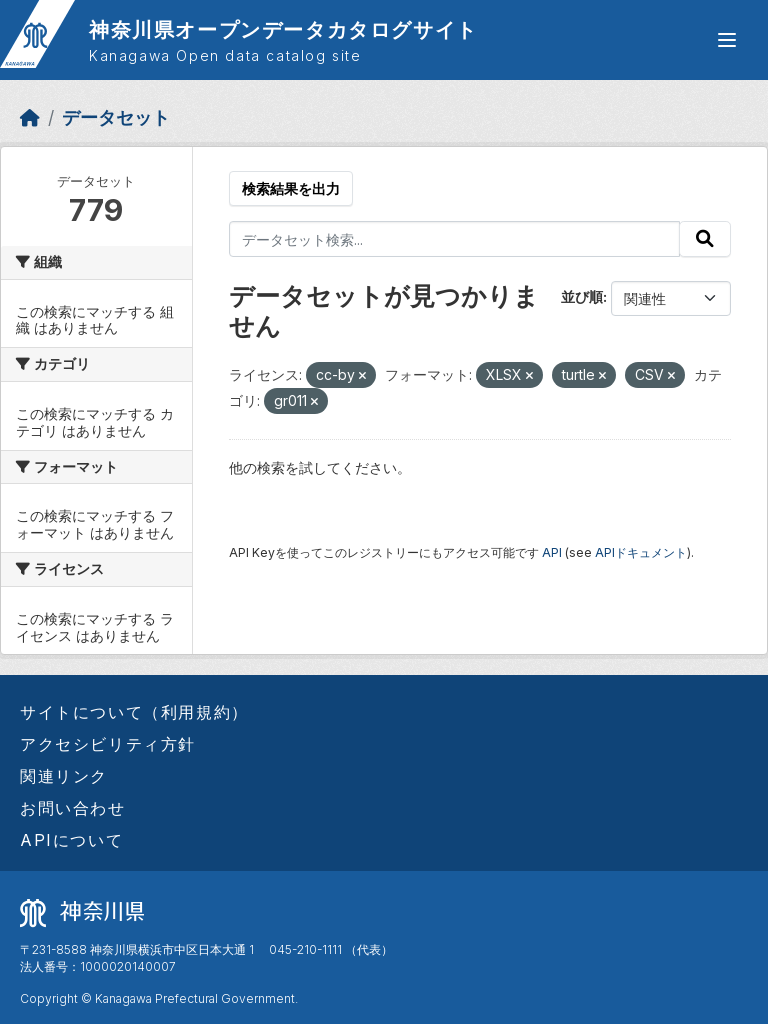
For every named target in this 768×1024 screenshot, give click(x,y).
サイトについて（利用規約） (134, 712)
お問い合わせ (73, 808)
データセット (116, 117)
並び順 (582, 296)
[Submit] (705, 239)
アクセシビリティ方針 (108, 744)
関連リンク (64, 776)
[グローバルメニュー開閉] (727, 40)
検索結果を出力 (291, 188)
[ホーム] (30, 117)
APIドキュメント (641, 552)
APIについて (71, 840)
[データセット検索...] (455, 239)
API (552, 552)
